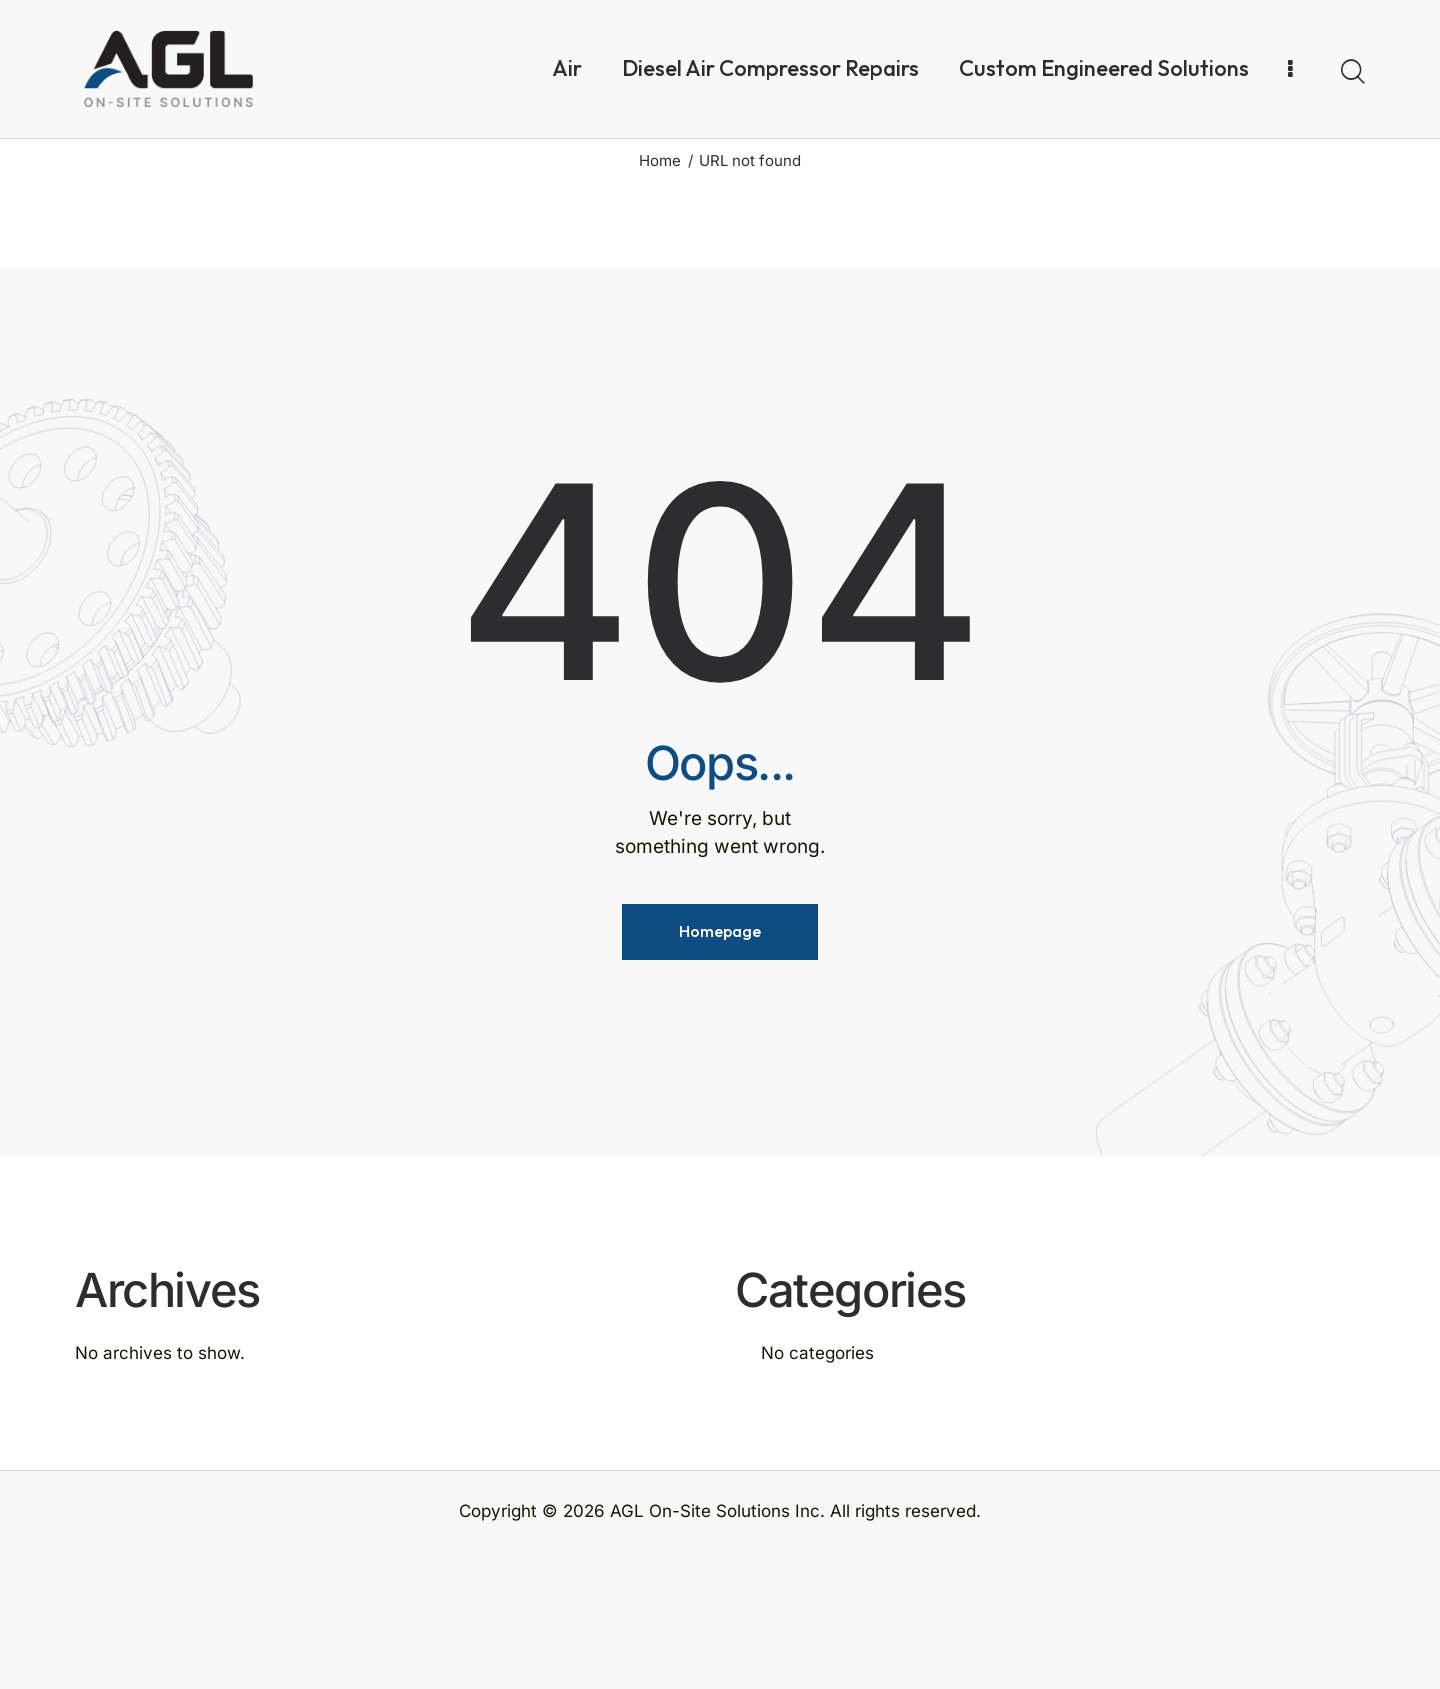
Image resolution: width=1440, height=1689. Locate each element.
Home (660, 298)
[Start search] (1353, 72)
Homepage (720, 1070)
